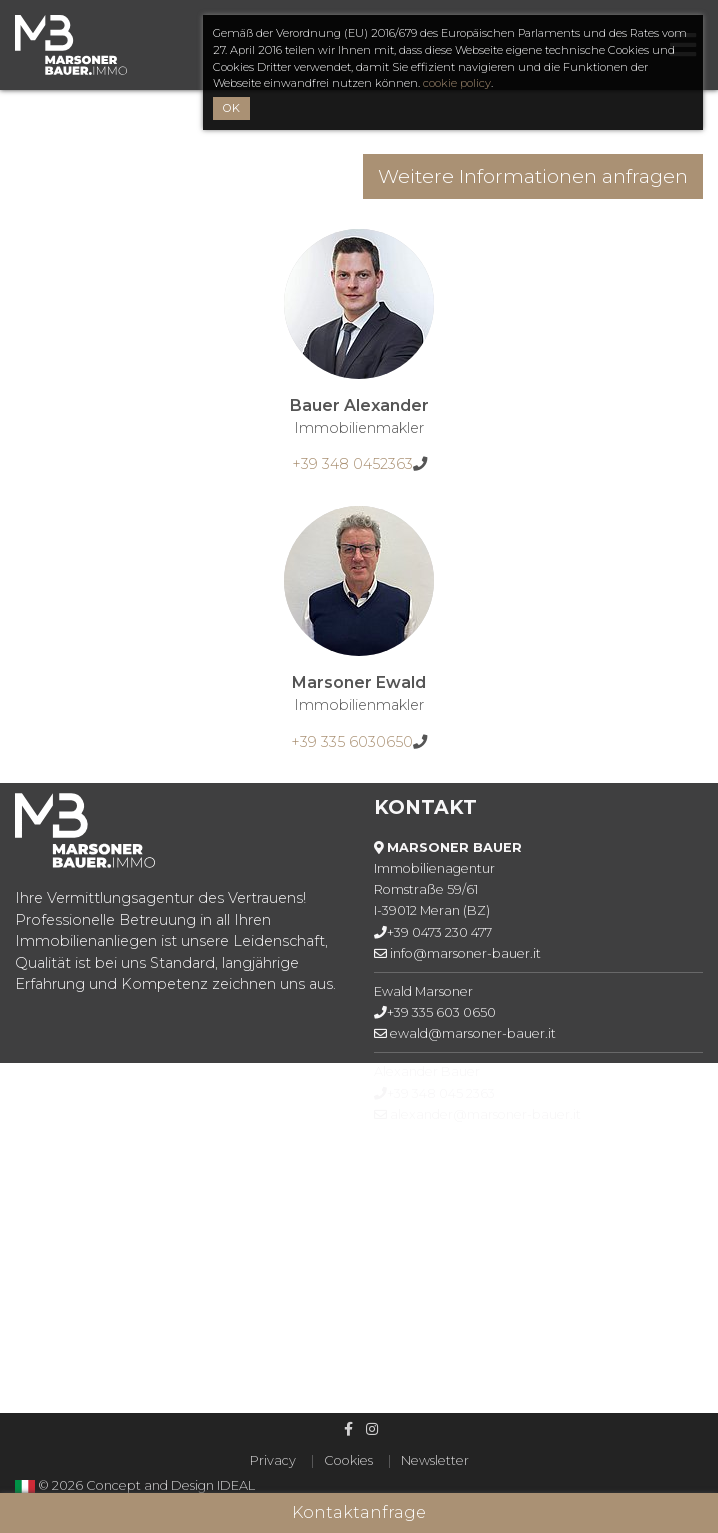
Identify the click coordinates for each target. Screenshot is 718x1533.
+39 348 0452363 (352, 464)
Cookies (348, 1460)
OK (231, 108)
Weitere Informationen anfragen (533, 176)
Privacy (273, 1460)
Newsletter (435, 1460)
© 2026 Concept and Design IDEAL (146, 1485)
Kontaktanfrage (359, 1512)
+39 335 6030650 (352, 742)
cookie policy (457, 83)
